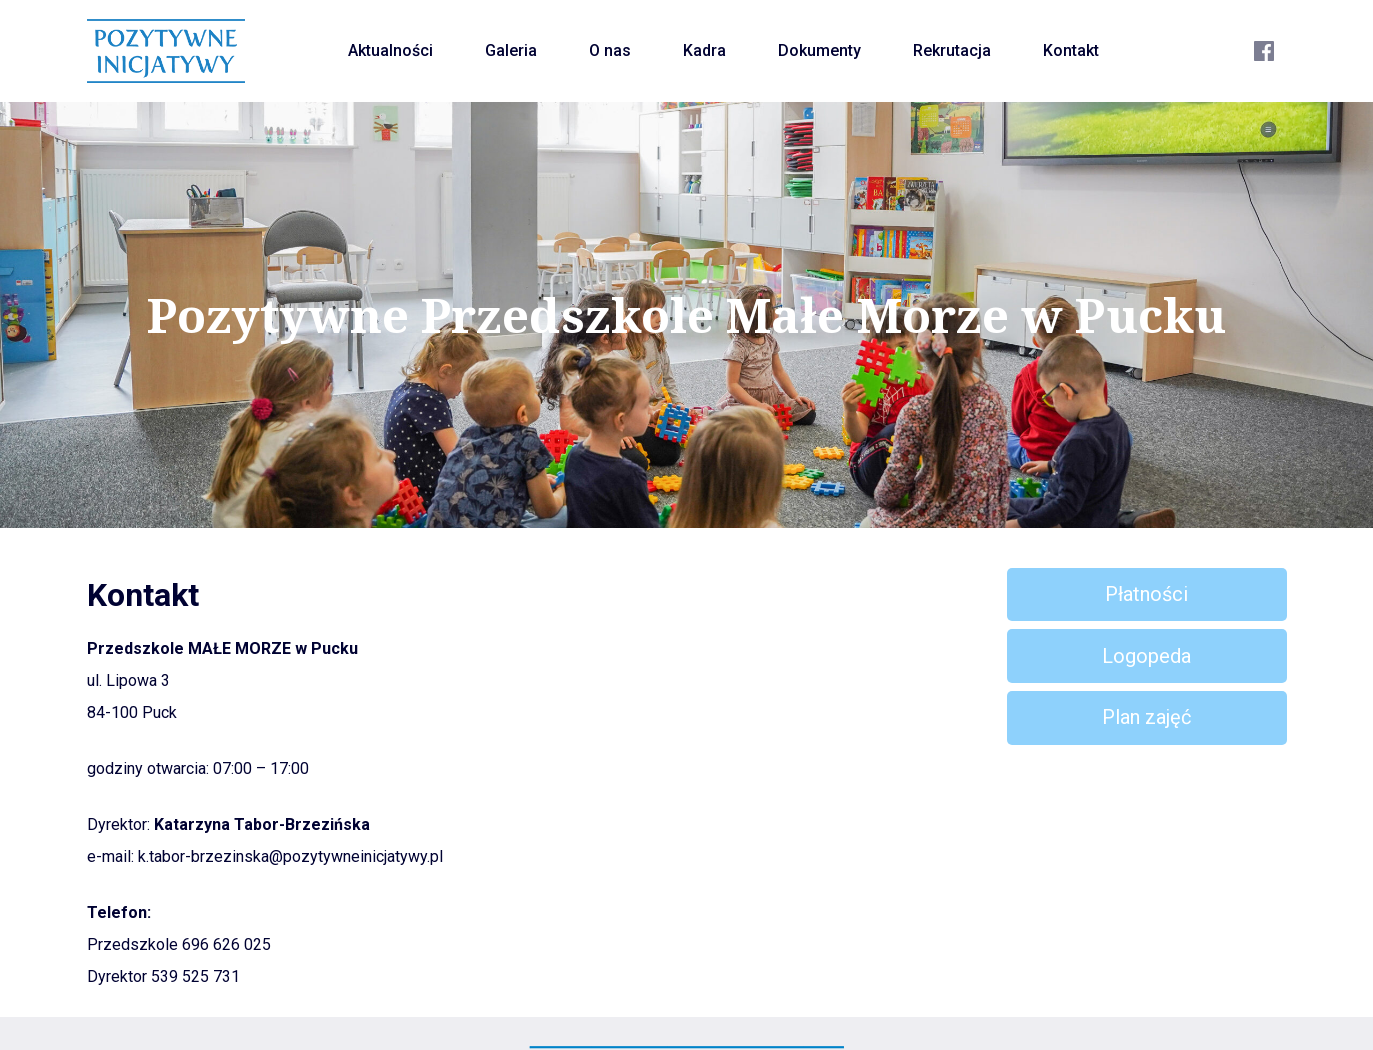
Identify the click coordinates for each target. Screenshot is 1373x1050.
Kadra (704, 50)
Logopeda (1146, 656)
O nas (610, 50)
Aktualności (390, 50)
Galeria (511, 50)
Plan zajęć (1146, 717)
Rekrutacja (952, 50)
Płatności (1146, 594)
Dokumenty (819, 50)
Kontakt (1071, 50)
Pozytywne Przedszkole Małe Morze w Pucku (686, 315)
